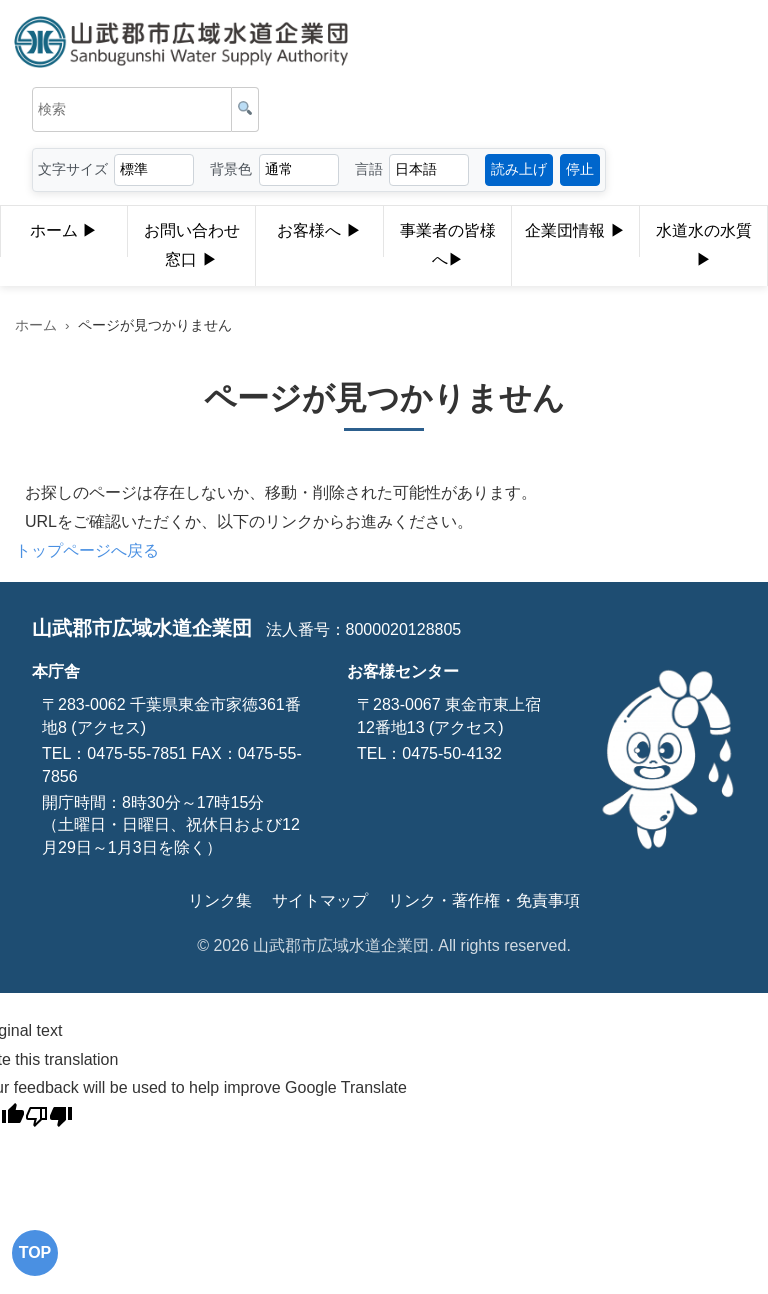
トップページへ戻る (87, 550)
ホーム (64, 231)
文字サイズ (73, 169)
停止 (580, 169)
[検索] (245, 109)
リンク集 (220, 900)
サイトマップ (320, 900)
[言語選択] (429, 169)
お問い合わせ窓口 (192, 248)
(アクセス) (106, 727)
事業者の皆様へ (448, 248)
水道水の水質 (704, 248)
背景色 (231, 169)
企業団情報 (575, 231)
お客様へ (319, 231)
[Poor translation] (49, 1120)
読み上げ (519, 169)
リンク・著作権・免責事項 (484, 900)
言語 (369, 169)
